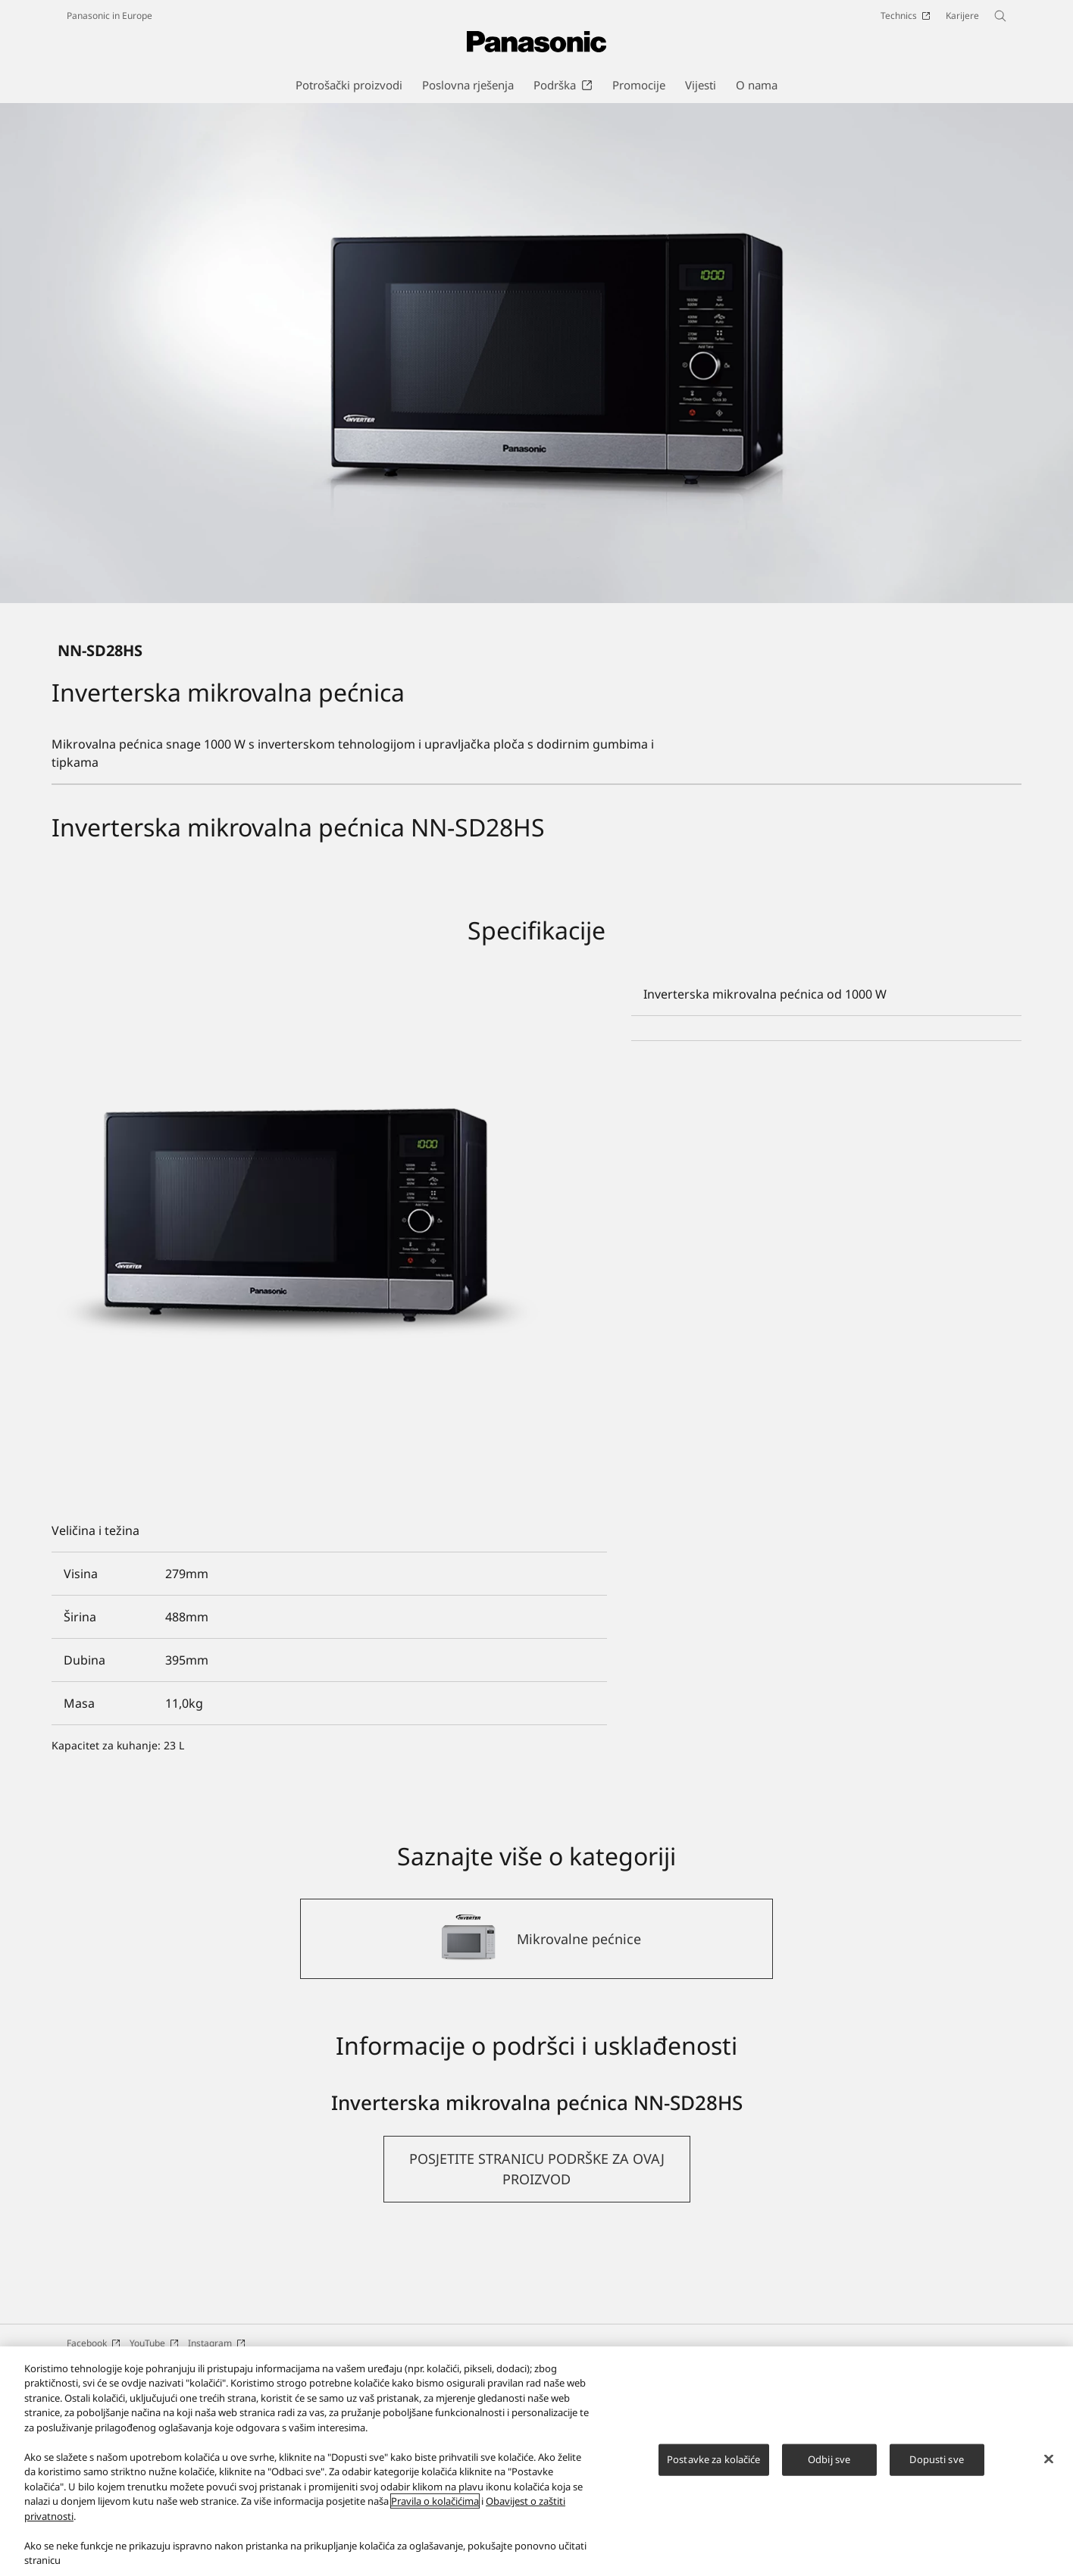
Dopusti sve (936, 2459)
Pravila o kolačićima (435, 2501)
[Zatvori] (1048, 2459)
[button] (536, 2322)
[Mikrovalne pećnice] (536, 2092)
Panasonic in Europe (109, 15)
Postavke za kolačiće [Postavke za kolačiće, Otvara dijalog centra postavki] (714, 2459)
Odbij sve (829, 2459)
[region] (536, 2461)
